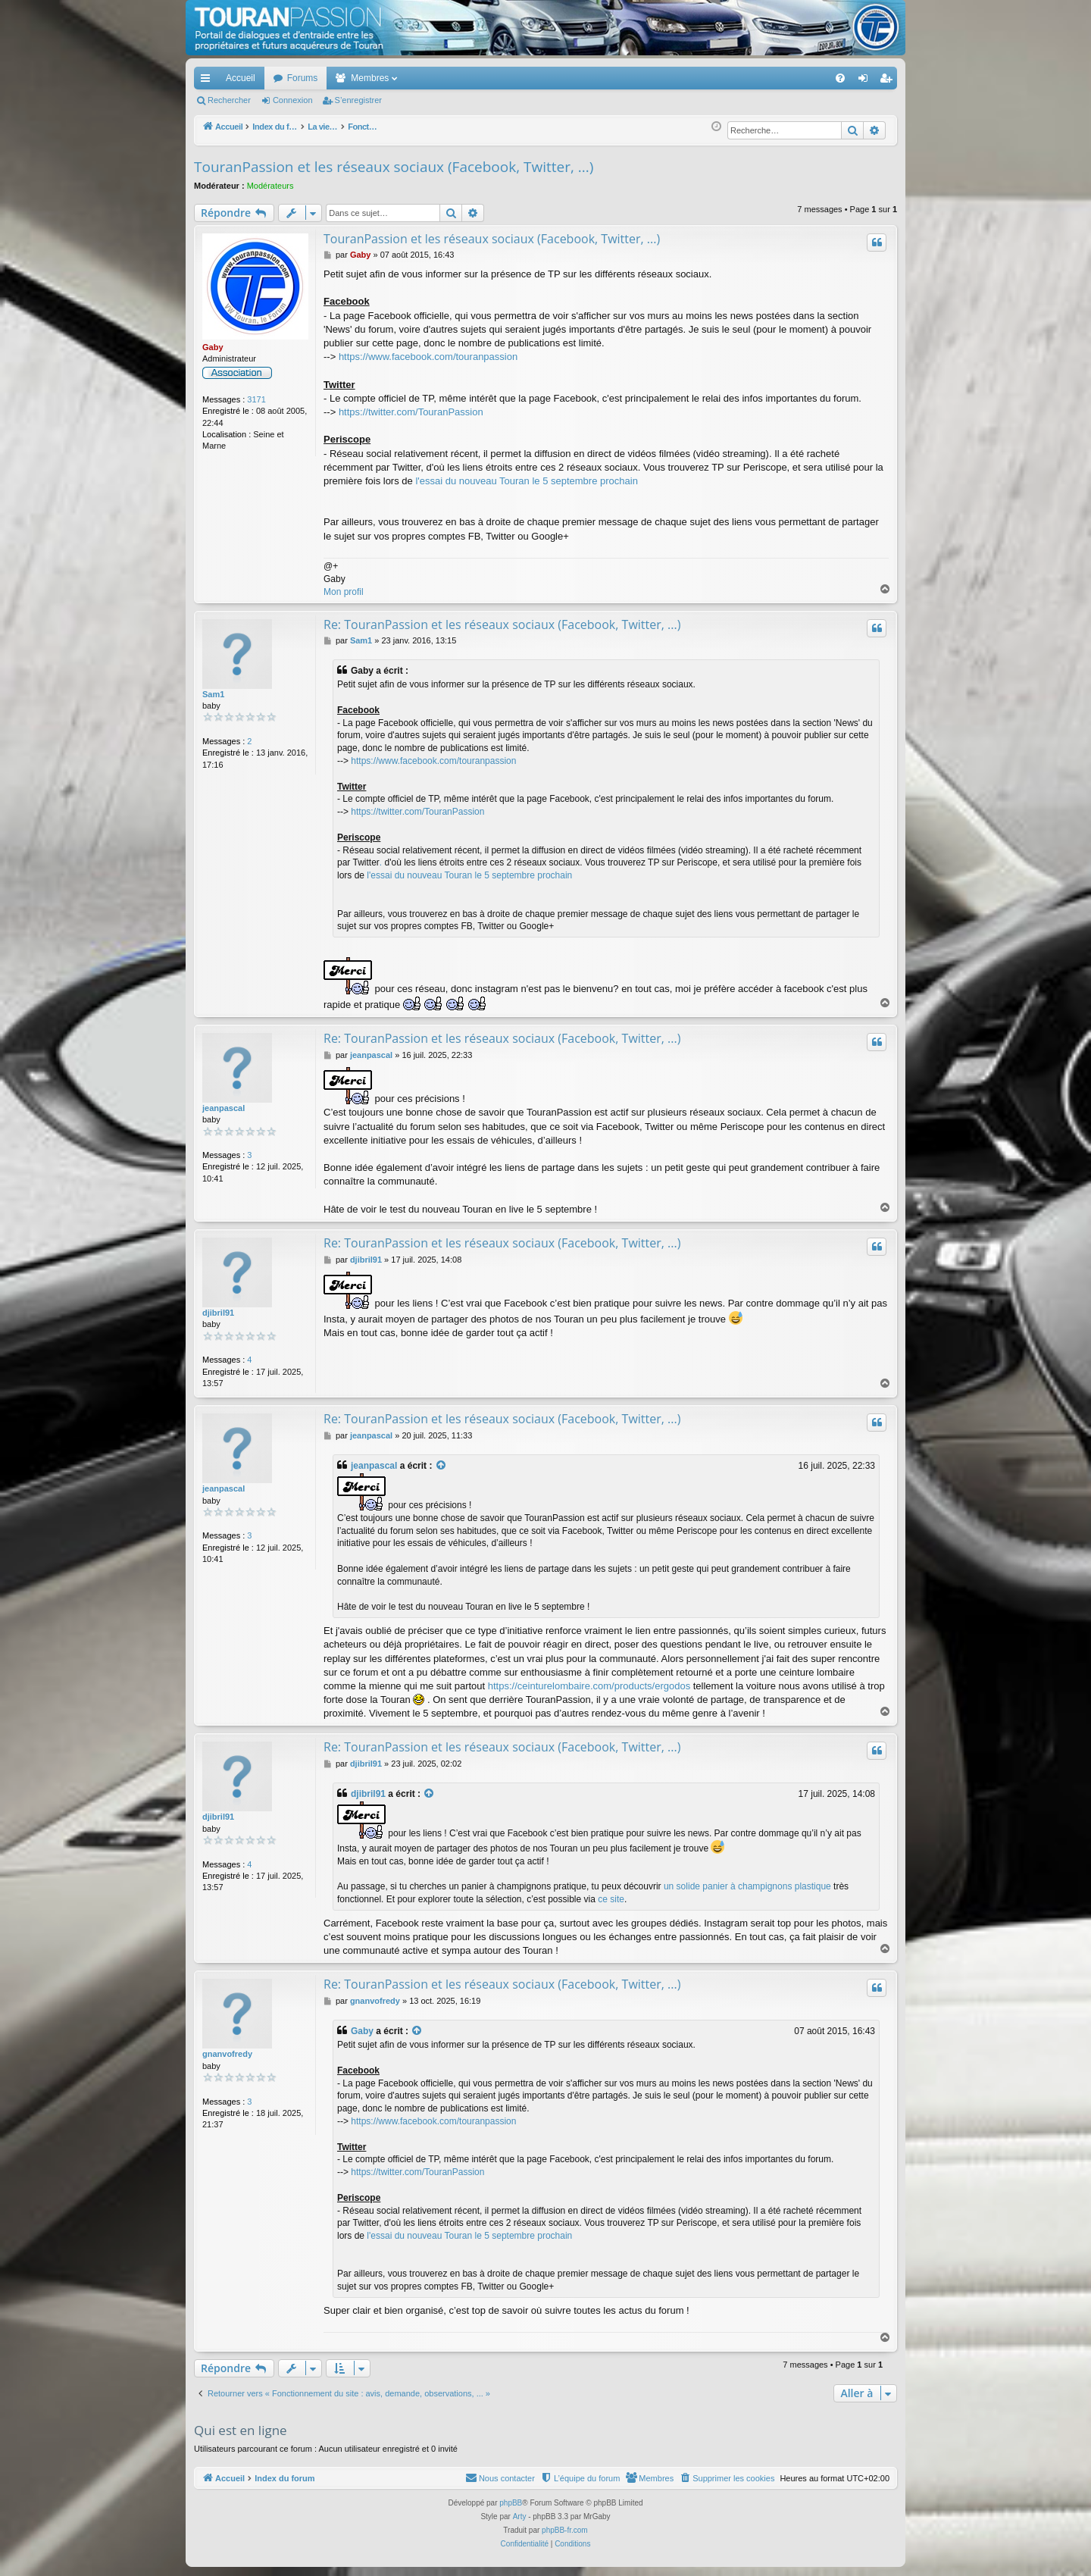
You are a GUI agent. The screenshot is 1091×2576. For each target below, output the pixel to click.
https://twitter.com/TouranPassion (411, 412)
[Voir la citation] (442, 1466)
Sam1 (213, 694)
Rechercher (229, 100)
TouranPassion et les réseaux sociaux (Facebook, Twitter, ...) (393, 167)
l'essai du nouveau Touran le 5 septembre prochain (526, 481)
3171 (256, 399)
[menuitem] (787, 78)
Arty (520, 2516)
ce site (611, 1899)
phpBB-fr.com (565, 2530)
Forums (302, 78)
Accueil (240, 78)
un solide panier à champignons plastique (747, 1886)
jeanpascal (223, 1108)
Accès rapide (208, 81)
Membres (370, 78)
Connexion (293, 100)
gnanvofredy (227, 2053)
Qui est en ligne (240, 2430)
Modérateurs (270, 185)
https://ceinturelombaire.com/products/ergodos (589, 1686)
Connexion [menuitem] (866, 81)
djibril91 (218, 1312)
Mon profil (344, 592)
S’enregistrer (358, 100)
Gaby (213, 347)
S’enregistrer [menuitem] (889, 81)
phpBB (510, 2503)
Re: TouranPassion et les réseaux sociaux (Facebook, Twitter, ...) (502, 624)
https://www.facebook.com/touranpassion (428, 356)
